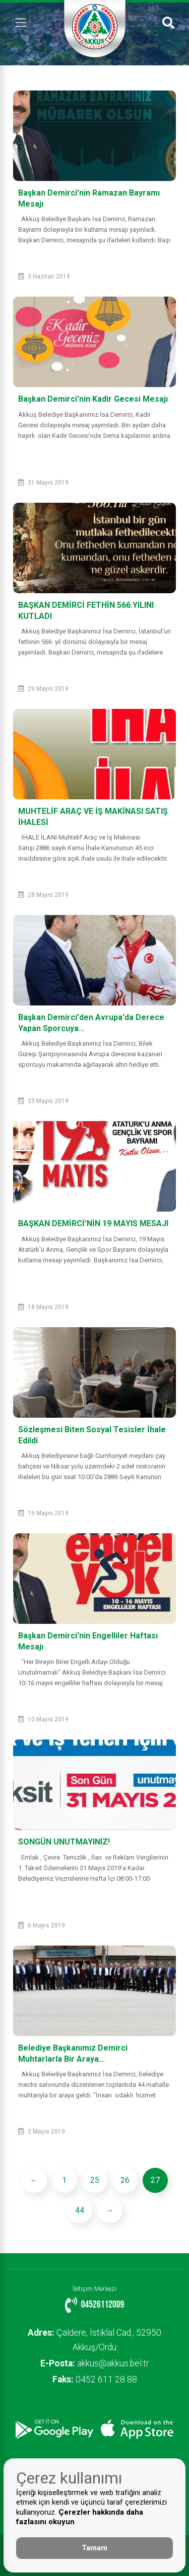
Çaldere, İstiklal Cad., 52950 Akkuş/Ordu (94, 2340)
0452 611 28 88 (94, 2379)
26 (125, 2180)
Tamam (94, 2547)
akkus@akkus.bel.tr (94, 2363)
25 (94, 2180)
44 (79, 2210)
